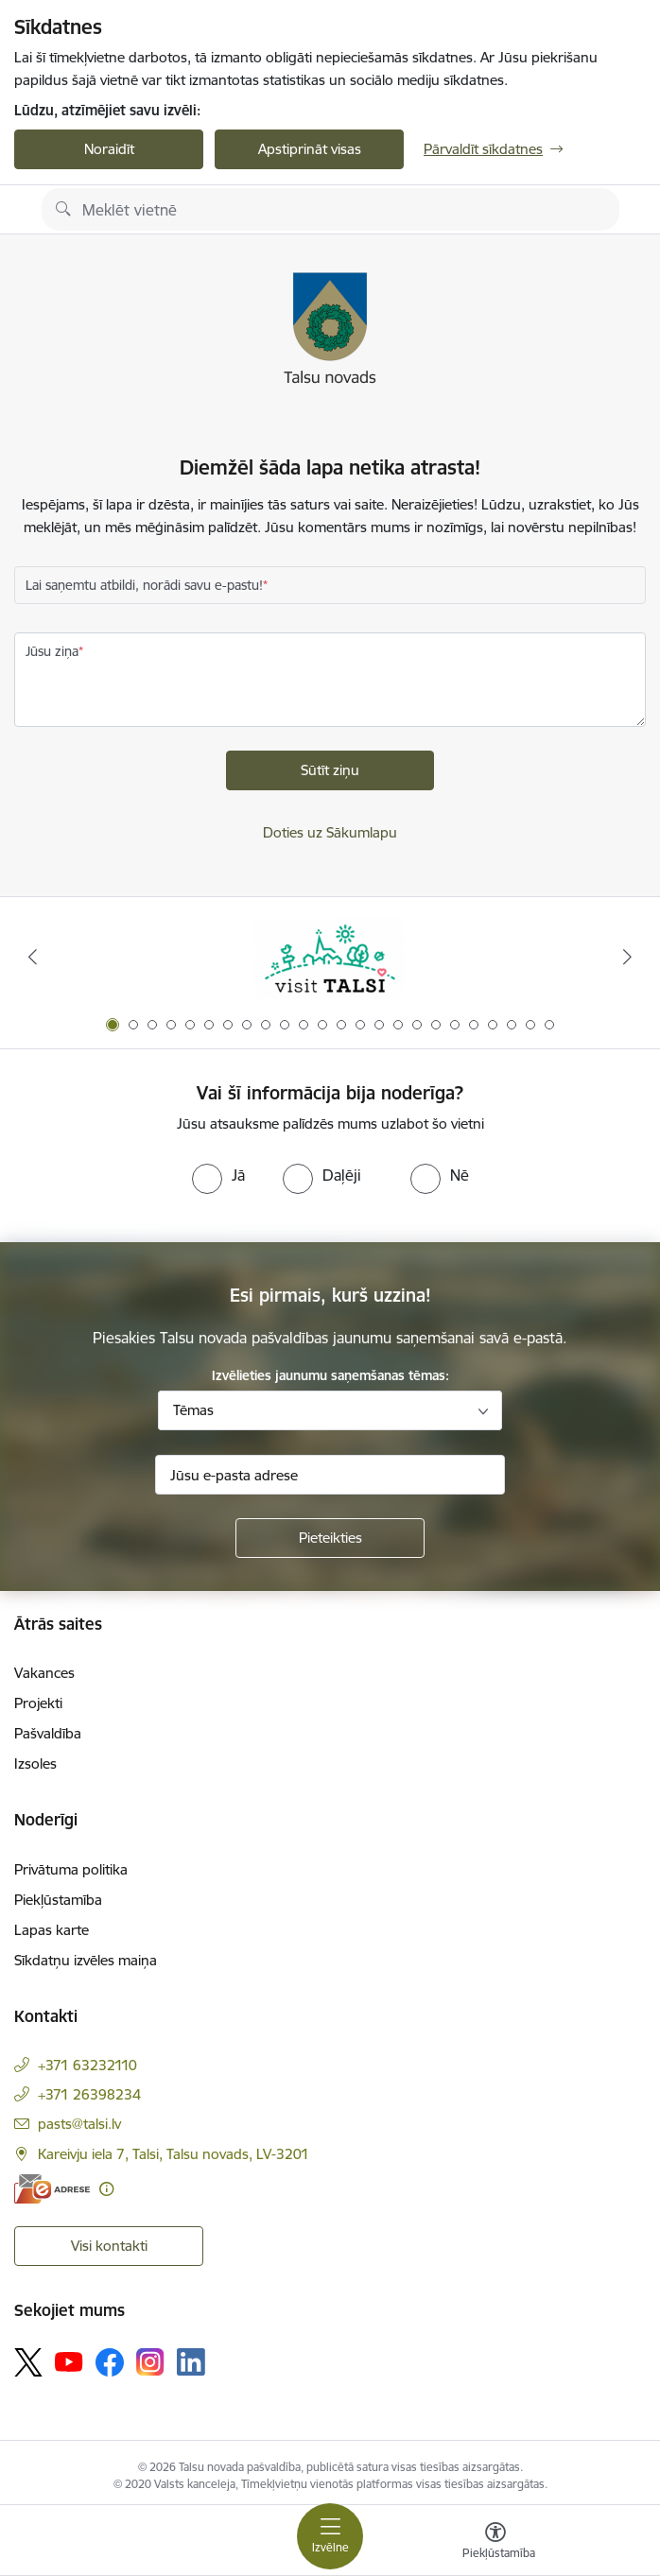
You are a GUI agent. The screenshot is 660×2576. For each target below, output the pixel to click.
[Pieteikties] (330, 1538)
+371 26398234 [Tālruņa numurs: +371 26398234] (89, 2094)
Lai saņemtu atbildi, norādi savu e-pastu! (144, 585)
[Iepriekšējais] (33, 956)
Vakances (44, 1673)
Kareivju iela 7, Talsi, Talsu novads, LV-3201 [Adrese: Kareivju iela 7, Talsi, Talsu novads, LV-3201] (173, 2154)
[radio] (218, 1175)
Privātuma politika (71, 1869)
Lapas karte (51, 1930)
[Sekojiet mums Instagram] (150, 2362)
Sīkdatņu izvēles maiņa (85, 1960)
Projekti (38, 1703)
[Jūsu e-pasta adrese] (330, 1475)
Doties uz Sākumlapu (330, 832)
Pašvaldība (47, 1733)
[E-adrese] (52, 2188)
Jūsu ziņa (52, 651)
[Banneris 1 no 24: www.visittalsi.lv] (330, 957)
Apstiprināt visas (309, 149)
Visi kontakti (109, 2246)
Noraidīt (109, 149)
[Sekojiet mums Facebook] (110, 2362)
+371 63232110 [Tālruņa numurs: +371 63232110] (87, 2065)
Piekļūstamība (58, 1900)
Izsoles (35, 1763)
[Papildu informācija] (106, 2189)
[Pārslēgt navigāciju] (330, 2536)
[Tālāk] (627, 956)
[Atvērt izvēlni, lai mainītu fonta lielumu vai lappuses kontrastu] (495, 2543)
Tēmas (193, 1410)
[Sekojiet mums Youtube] (69, 2360)
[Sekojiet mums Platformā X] (28, 2362)
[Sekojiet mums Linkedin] (191, 2362)
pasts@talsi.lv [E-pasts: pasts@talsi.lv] (79, 2124)
